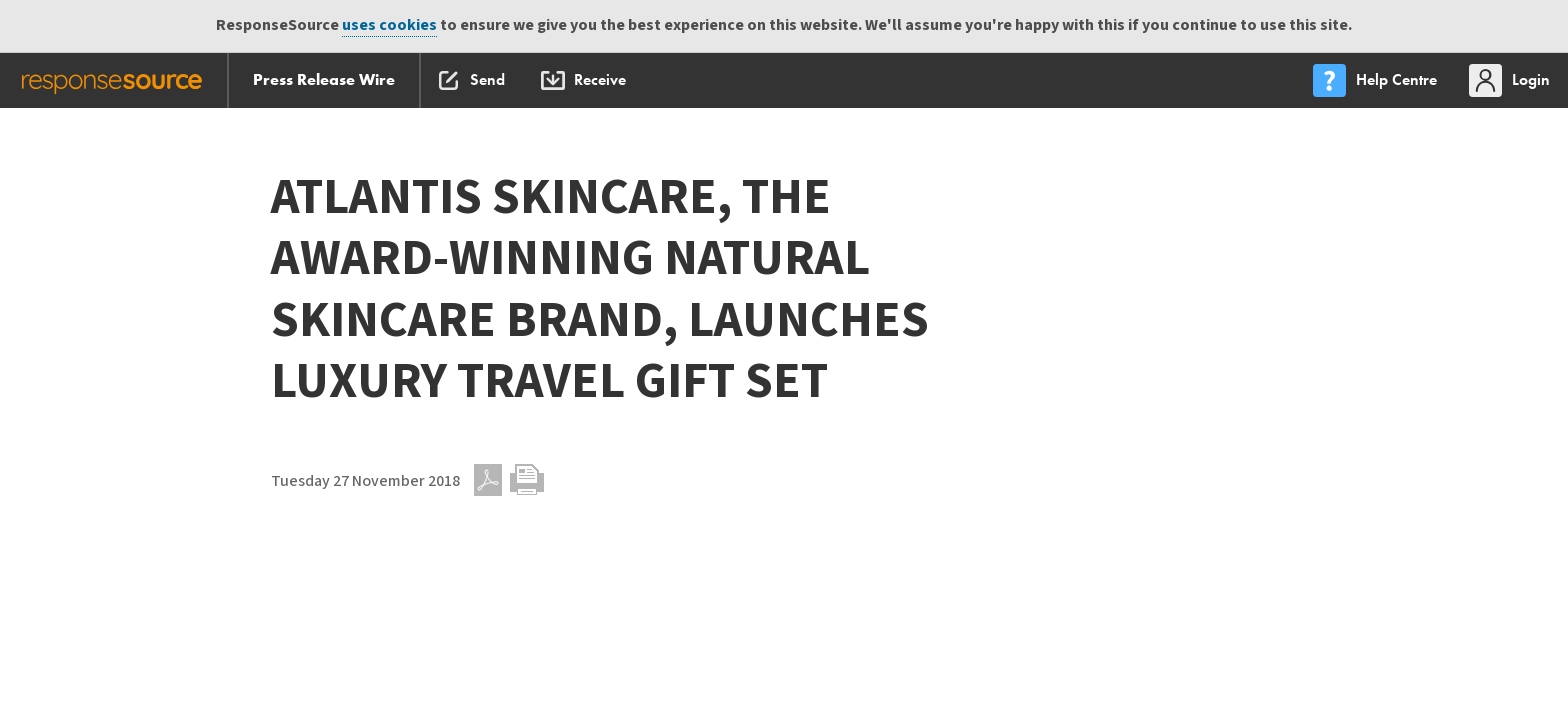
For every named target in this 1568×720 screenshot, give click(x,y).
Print (527, 480)
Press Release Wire (324, 79)
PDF (488, 480)
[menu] (1377, 80)
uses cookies (389, 25)
